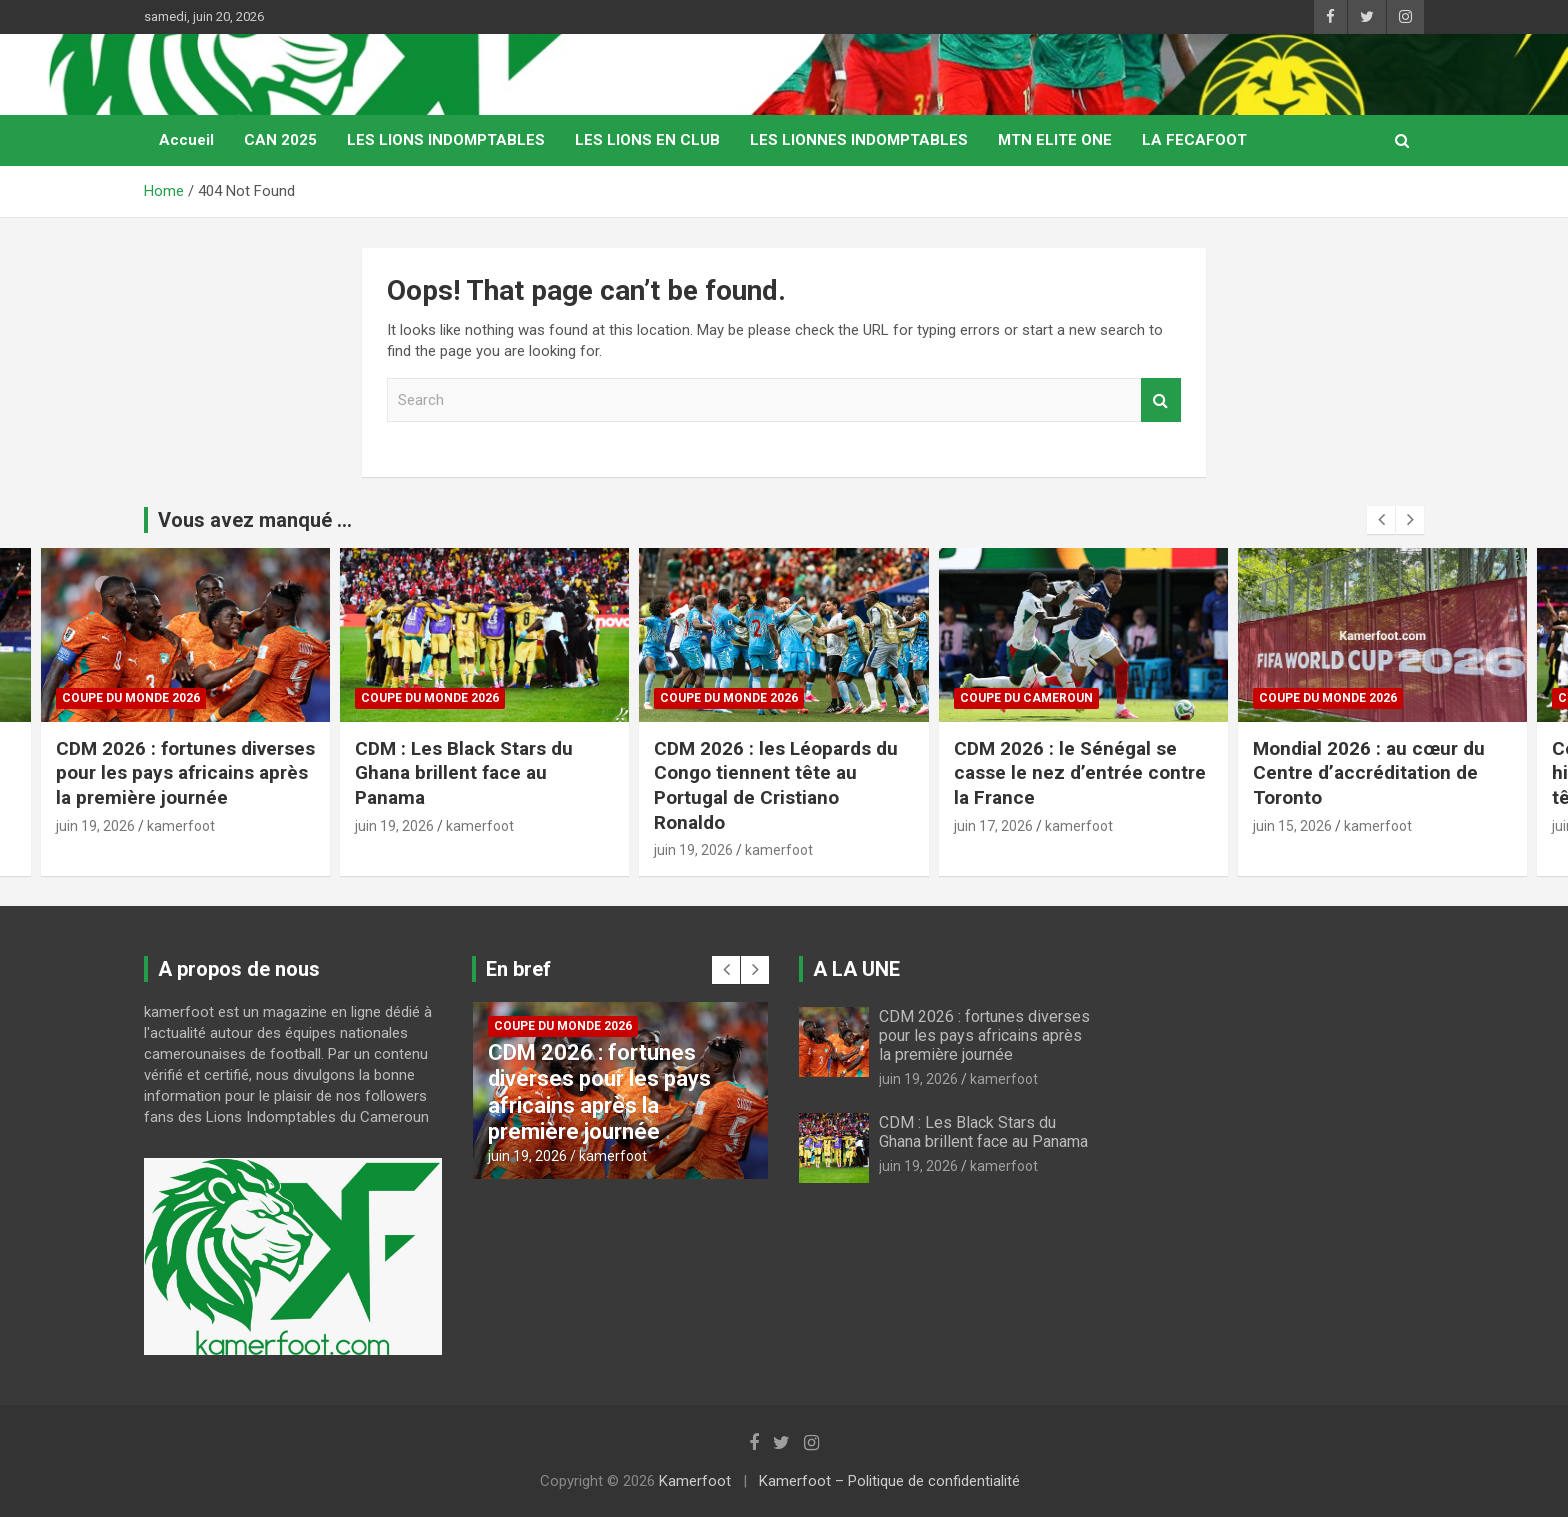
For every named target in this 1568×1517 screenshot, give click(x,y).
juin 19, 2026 (95, 826)
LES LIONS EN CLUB (647, 140)
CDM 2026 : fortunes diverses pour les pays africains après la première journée (185, 773)
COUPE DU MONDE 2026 (131, 698)
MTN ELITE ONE (1055, 140)
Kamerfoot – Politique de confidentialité (889, 1481)
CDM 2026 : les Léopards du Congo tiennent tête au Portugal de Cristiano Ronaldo (776, 785)
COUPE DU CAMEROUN (1026, 698)
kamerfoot (181, 826)
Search (1161, 400)
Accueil (186, 140)
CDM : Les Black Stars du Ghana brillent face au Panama (464, 773)
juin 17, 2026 (993, 826)
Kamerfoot (695, 1481)
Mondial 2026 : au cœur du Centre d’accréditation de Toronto (1369, 773)
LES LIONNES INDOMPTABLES (859, 140)
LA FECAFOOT (1194, 140)
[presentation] (1381, 520)
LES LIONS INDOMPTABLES (446, 140)
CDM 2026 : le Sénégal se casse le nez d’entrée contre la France (1080, 773)
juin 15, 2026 (1292, 826)
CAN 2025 (280, 140)
